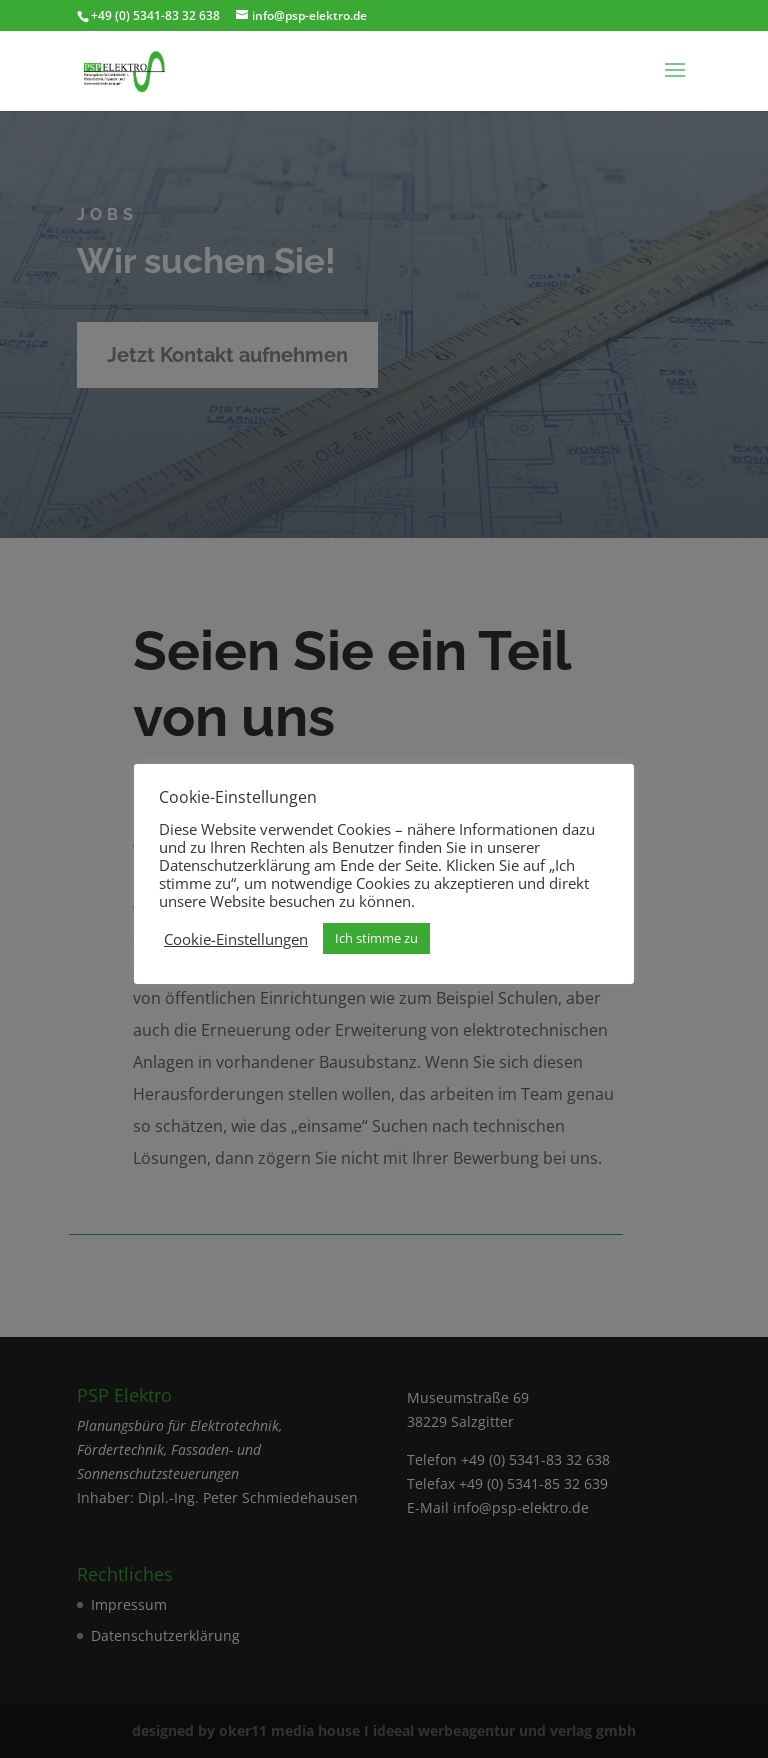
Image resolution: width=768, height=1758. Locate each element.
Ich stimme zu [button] (376, 938)
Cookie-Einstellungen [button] (236, 939)
